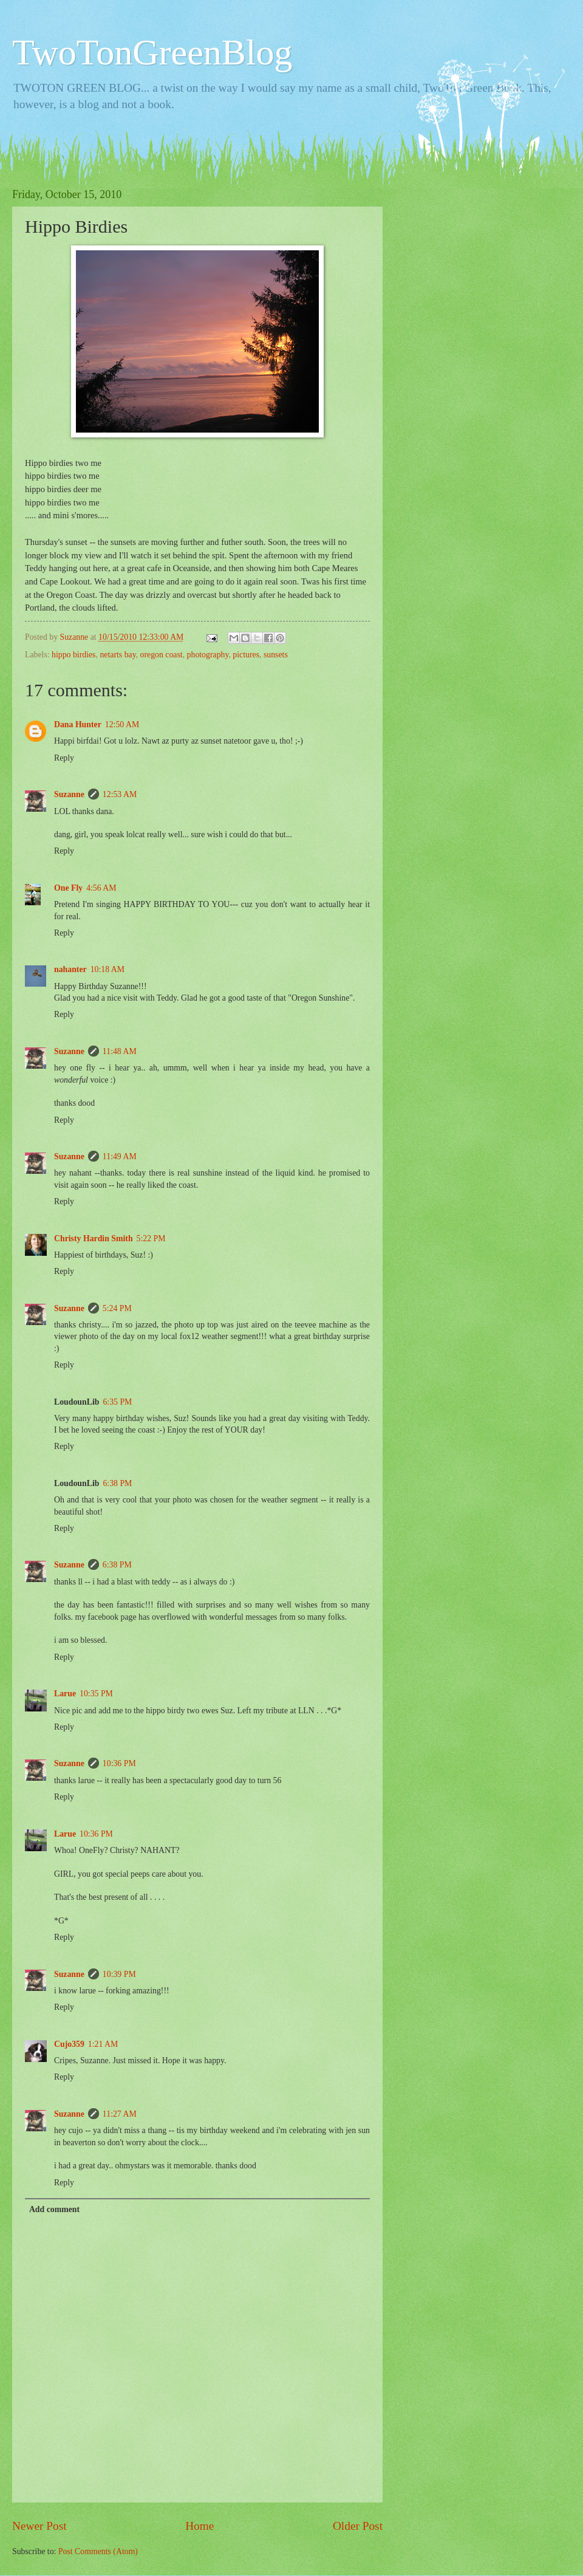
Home (199, 2525)
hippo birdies (73, 654)
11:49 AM (120, 1156)
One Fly (68, 887)
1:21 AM (103, 2044)
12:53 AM (120, 794)
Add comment (54, 2209)
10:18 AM (107, 969)
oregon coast (161, 654)
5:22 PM (151, 1238)
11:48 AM (120, 1051)
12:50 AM (122, 724)
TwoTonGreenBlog (152, 52)
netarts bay (117, 654)
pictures (246, 654)
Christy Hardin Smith (93, 1238)
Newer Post (39, 2525)
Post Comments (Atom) (98, 2551)
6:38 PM (117, 1483)
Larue (65, 1693)
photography (208, 654)
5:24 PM (117, 1308)
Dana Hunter (77, 724)
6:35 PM (117, 1401)
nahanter (70, 969)
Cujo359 (69, 2044)
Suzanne (69, 794)
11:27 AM (120, 2114)
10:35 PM (96, 1693)
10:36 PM (119, 1763)
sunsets (276, 654)
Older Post (358, 2525)
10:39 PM (119, 1974)
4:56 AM (101, 887)
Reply (64, 757)
